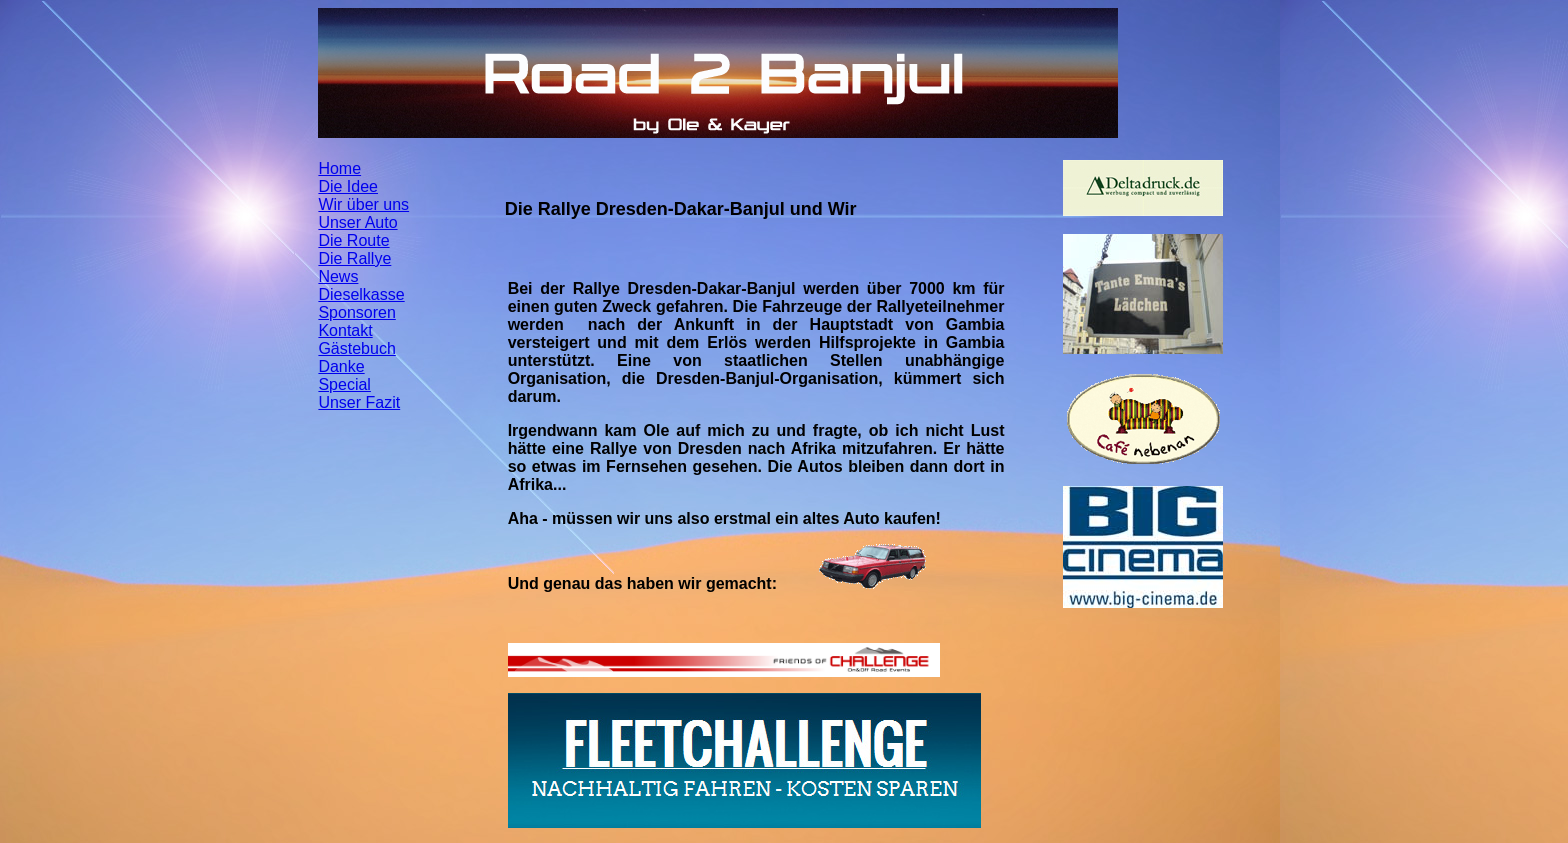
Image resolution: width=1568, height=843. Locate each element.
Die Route (353, 240)
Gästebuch (356, 348)
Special (344, 384)
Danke (341, 366)
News (338, 276)
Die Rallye (354, 258)
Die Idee (348, 186)
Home (339, 168)
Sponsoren (356, 312)
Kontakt (345, 330)
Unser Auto (357, 222)
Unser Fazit (359, 402)
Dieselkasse (361, 294)
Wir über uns (363, 204)
